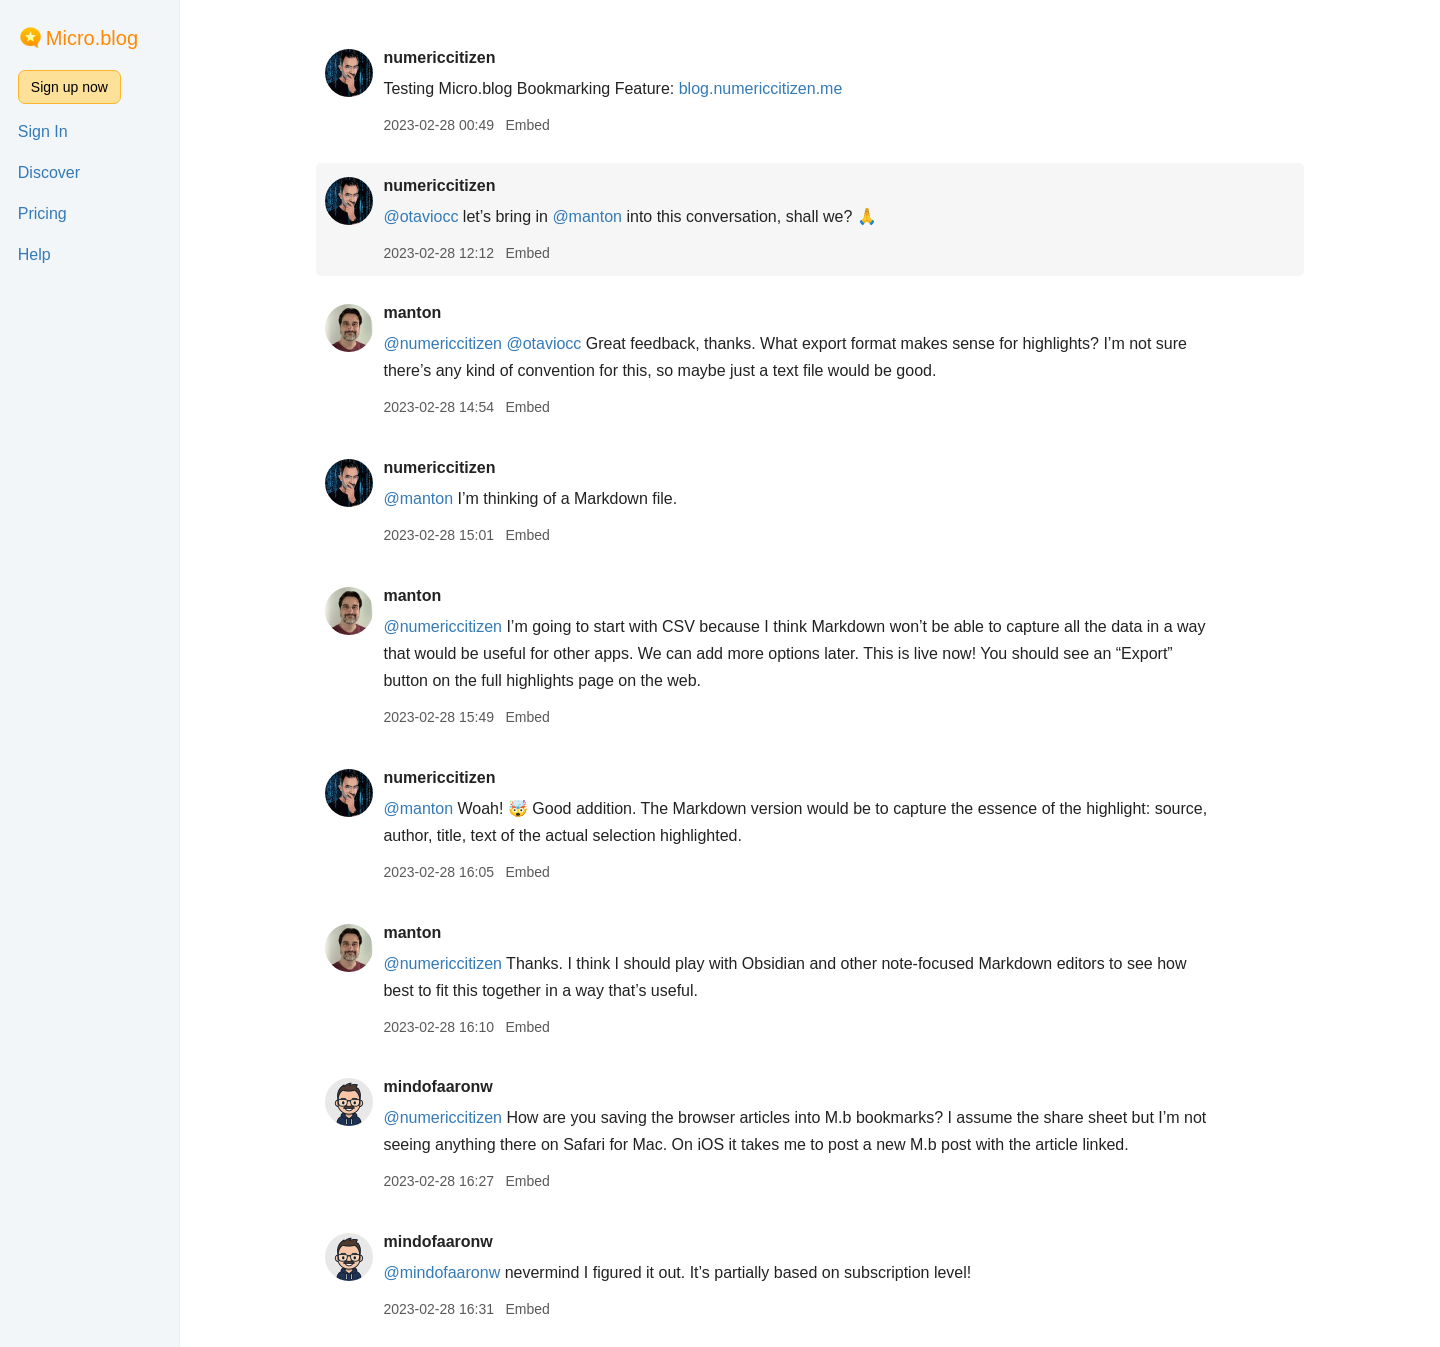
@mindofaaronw (441, 1272)
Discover (49, 172)
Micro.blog (92, 38)
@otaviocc (420, 216)
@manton (587, 216)
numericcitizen (439, 57)
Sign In (43, 131)
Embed (527, 125)
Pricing (42, 213)
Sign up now (69, 87)
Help (34, 254)
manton (412, 312)
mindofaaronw (437, 1086)
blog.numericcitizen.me (761, 88)
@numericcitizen (442, 343)
